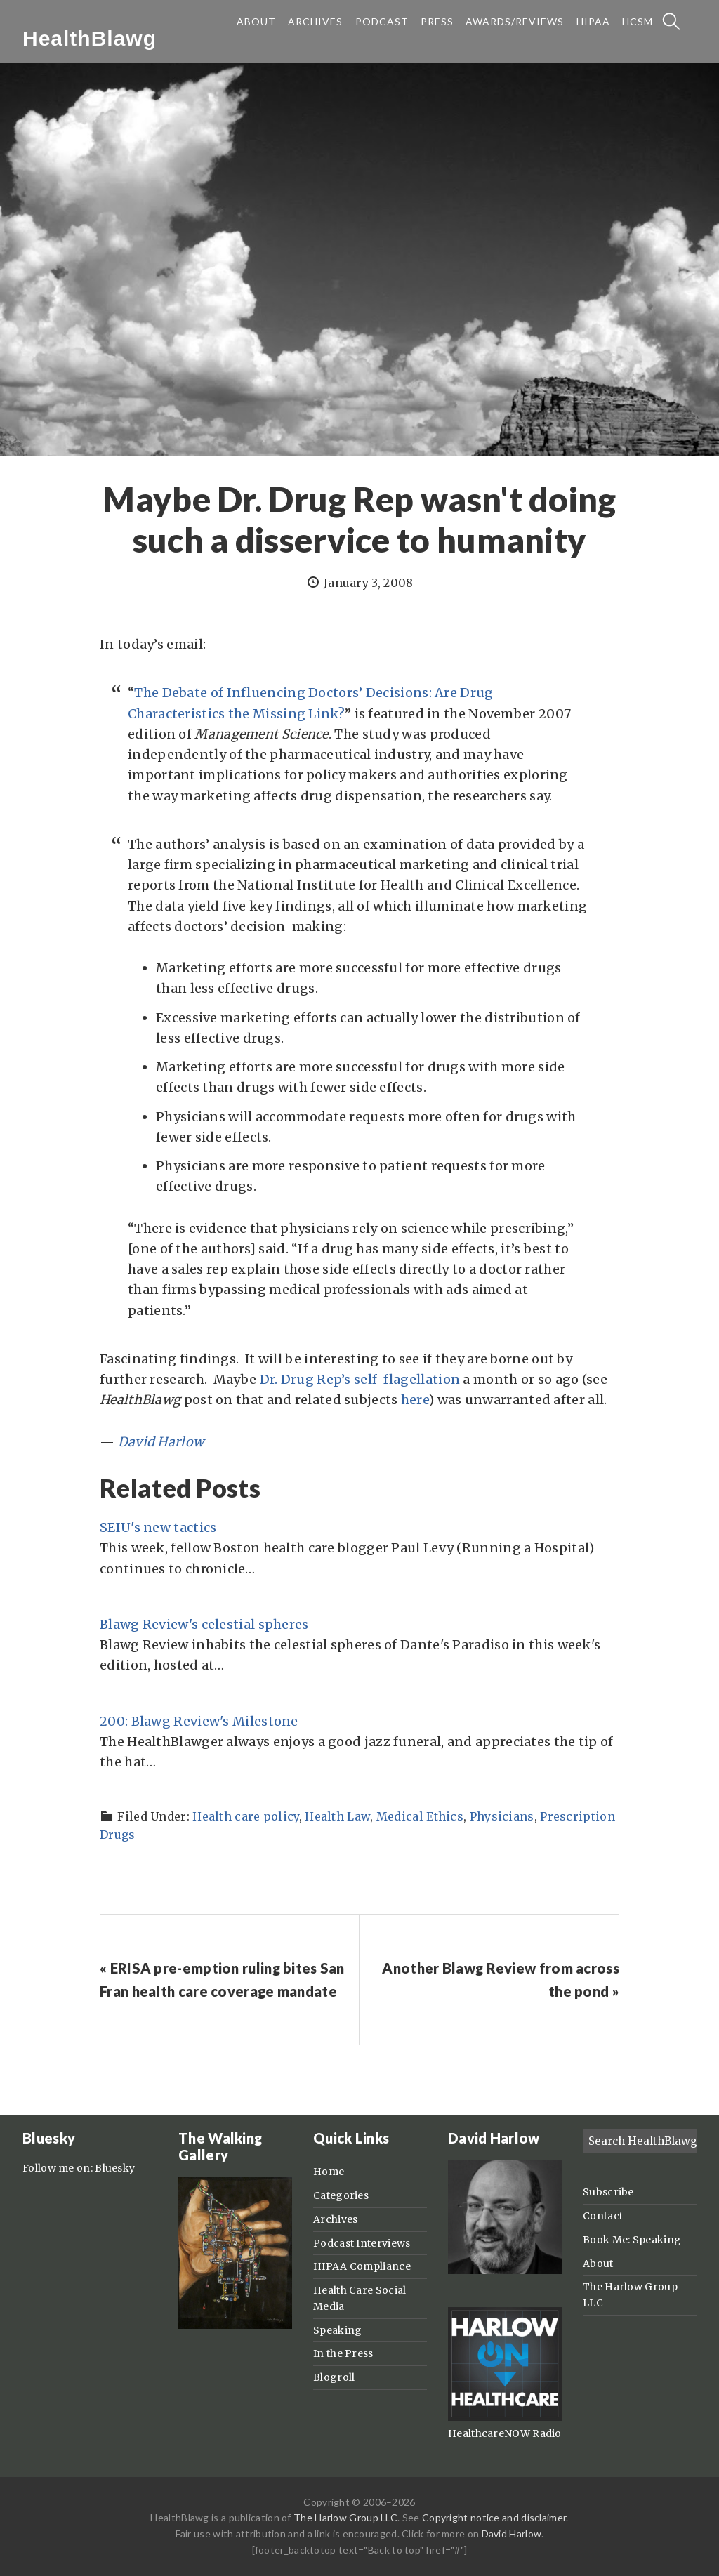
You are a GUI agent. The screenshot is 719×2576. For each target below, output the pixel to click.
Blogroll (334, 2377)
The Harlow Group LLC (345, 2517)
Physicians (502, 1816)
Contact (603, 2216)
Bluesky (115, 2168)
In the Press (343, 2353)
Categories (341, 2195)
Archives (335, 2219)
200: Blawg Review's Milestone (199, 1721)
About (598, 2263)
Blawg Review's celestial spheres (204, 1624)
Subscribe (608, 2192)
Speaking (337, 2330)
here (414, 1400)
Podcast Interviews (361, 2243)
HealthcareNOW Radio (505, 2433)
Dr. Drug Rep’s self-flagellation (360, 1379)
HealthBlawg (89, 38)
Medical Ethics (419, 1816)
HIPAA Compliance (362, 2266)
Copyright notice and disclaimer (494, 2517)
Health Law (337, 1816)
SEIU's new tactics (158, 1527)
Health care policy (245, 1816)
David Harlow (161, 1442)
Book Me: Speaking (632, 2239)
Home (328, 2171)
